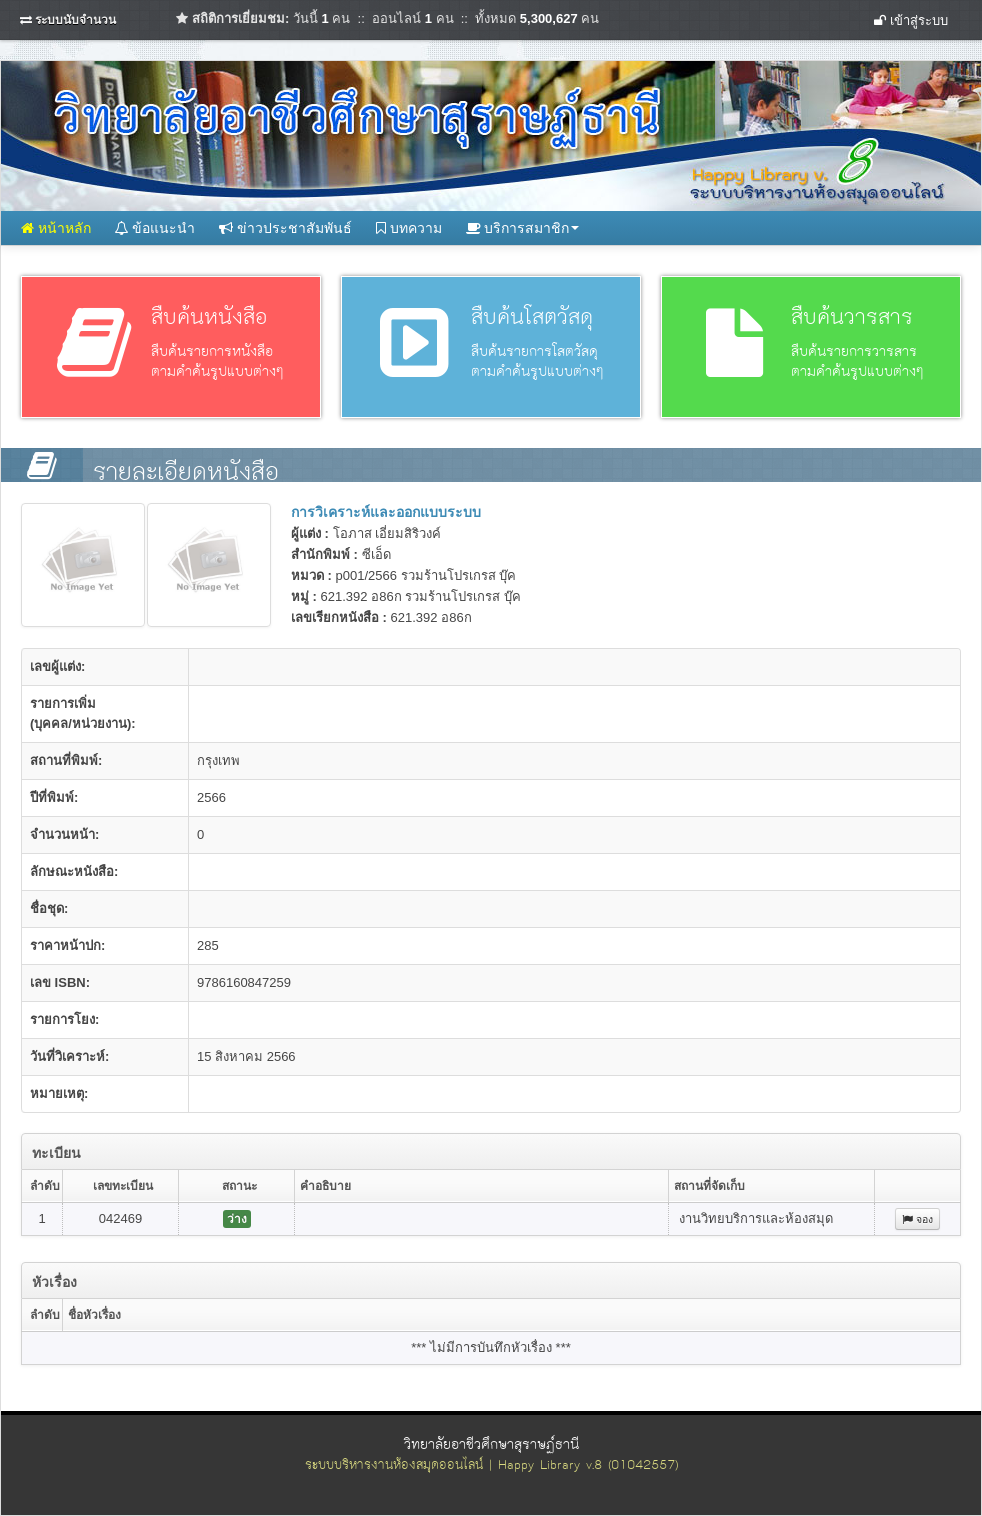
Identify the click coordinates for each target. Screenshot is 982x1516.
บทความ (409, 228)
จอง (917, 1219)
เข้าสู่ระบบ (911, 20)
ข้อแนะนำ (155, 228)
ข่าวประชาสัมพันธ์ (285, 228)
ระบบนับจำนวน (75, 20)
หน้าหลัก (56, 228)
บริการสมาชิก (523, 228)
